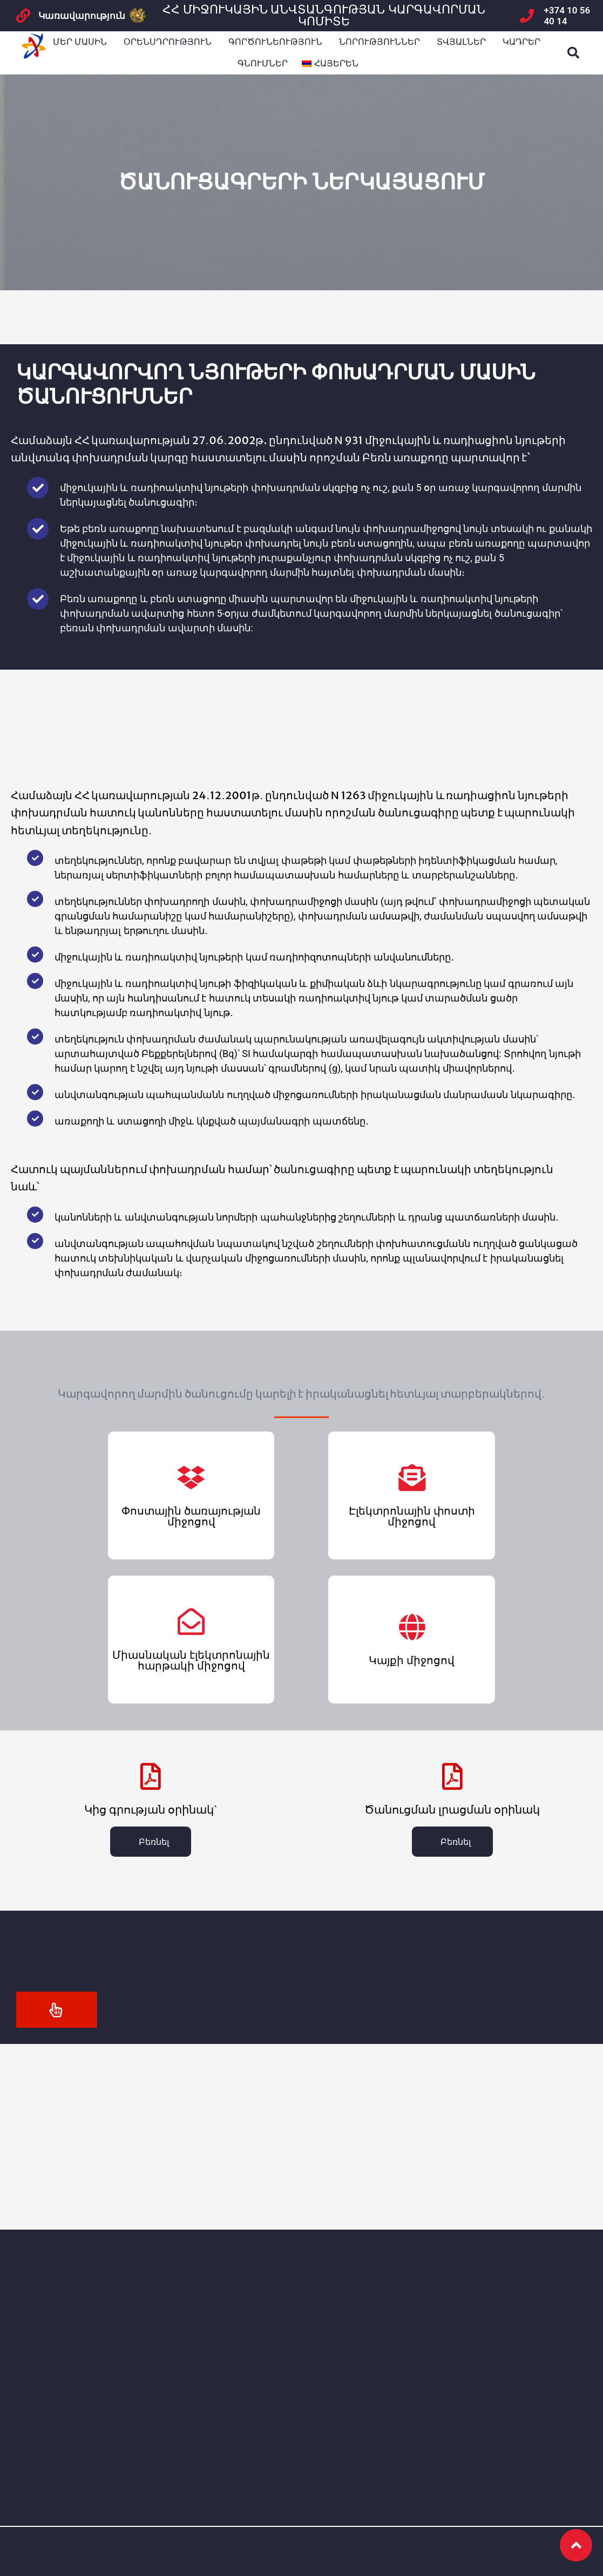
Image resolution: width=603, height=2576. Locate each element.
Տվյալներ (461, 42)
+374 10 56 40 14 (567, 15)
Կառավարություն (81, 15)
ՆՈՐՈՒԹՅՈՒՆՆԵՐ (379, 42)
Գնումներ (263, 63)
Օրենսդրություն (168, 42)
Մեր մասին (80, 42)
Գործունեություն (275, 42)
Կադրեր (521, 42)
